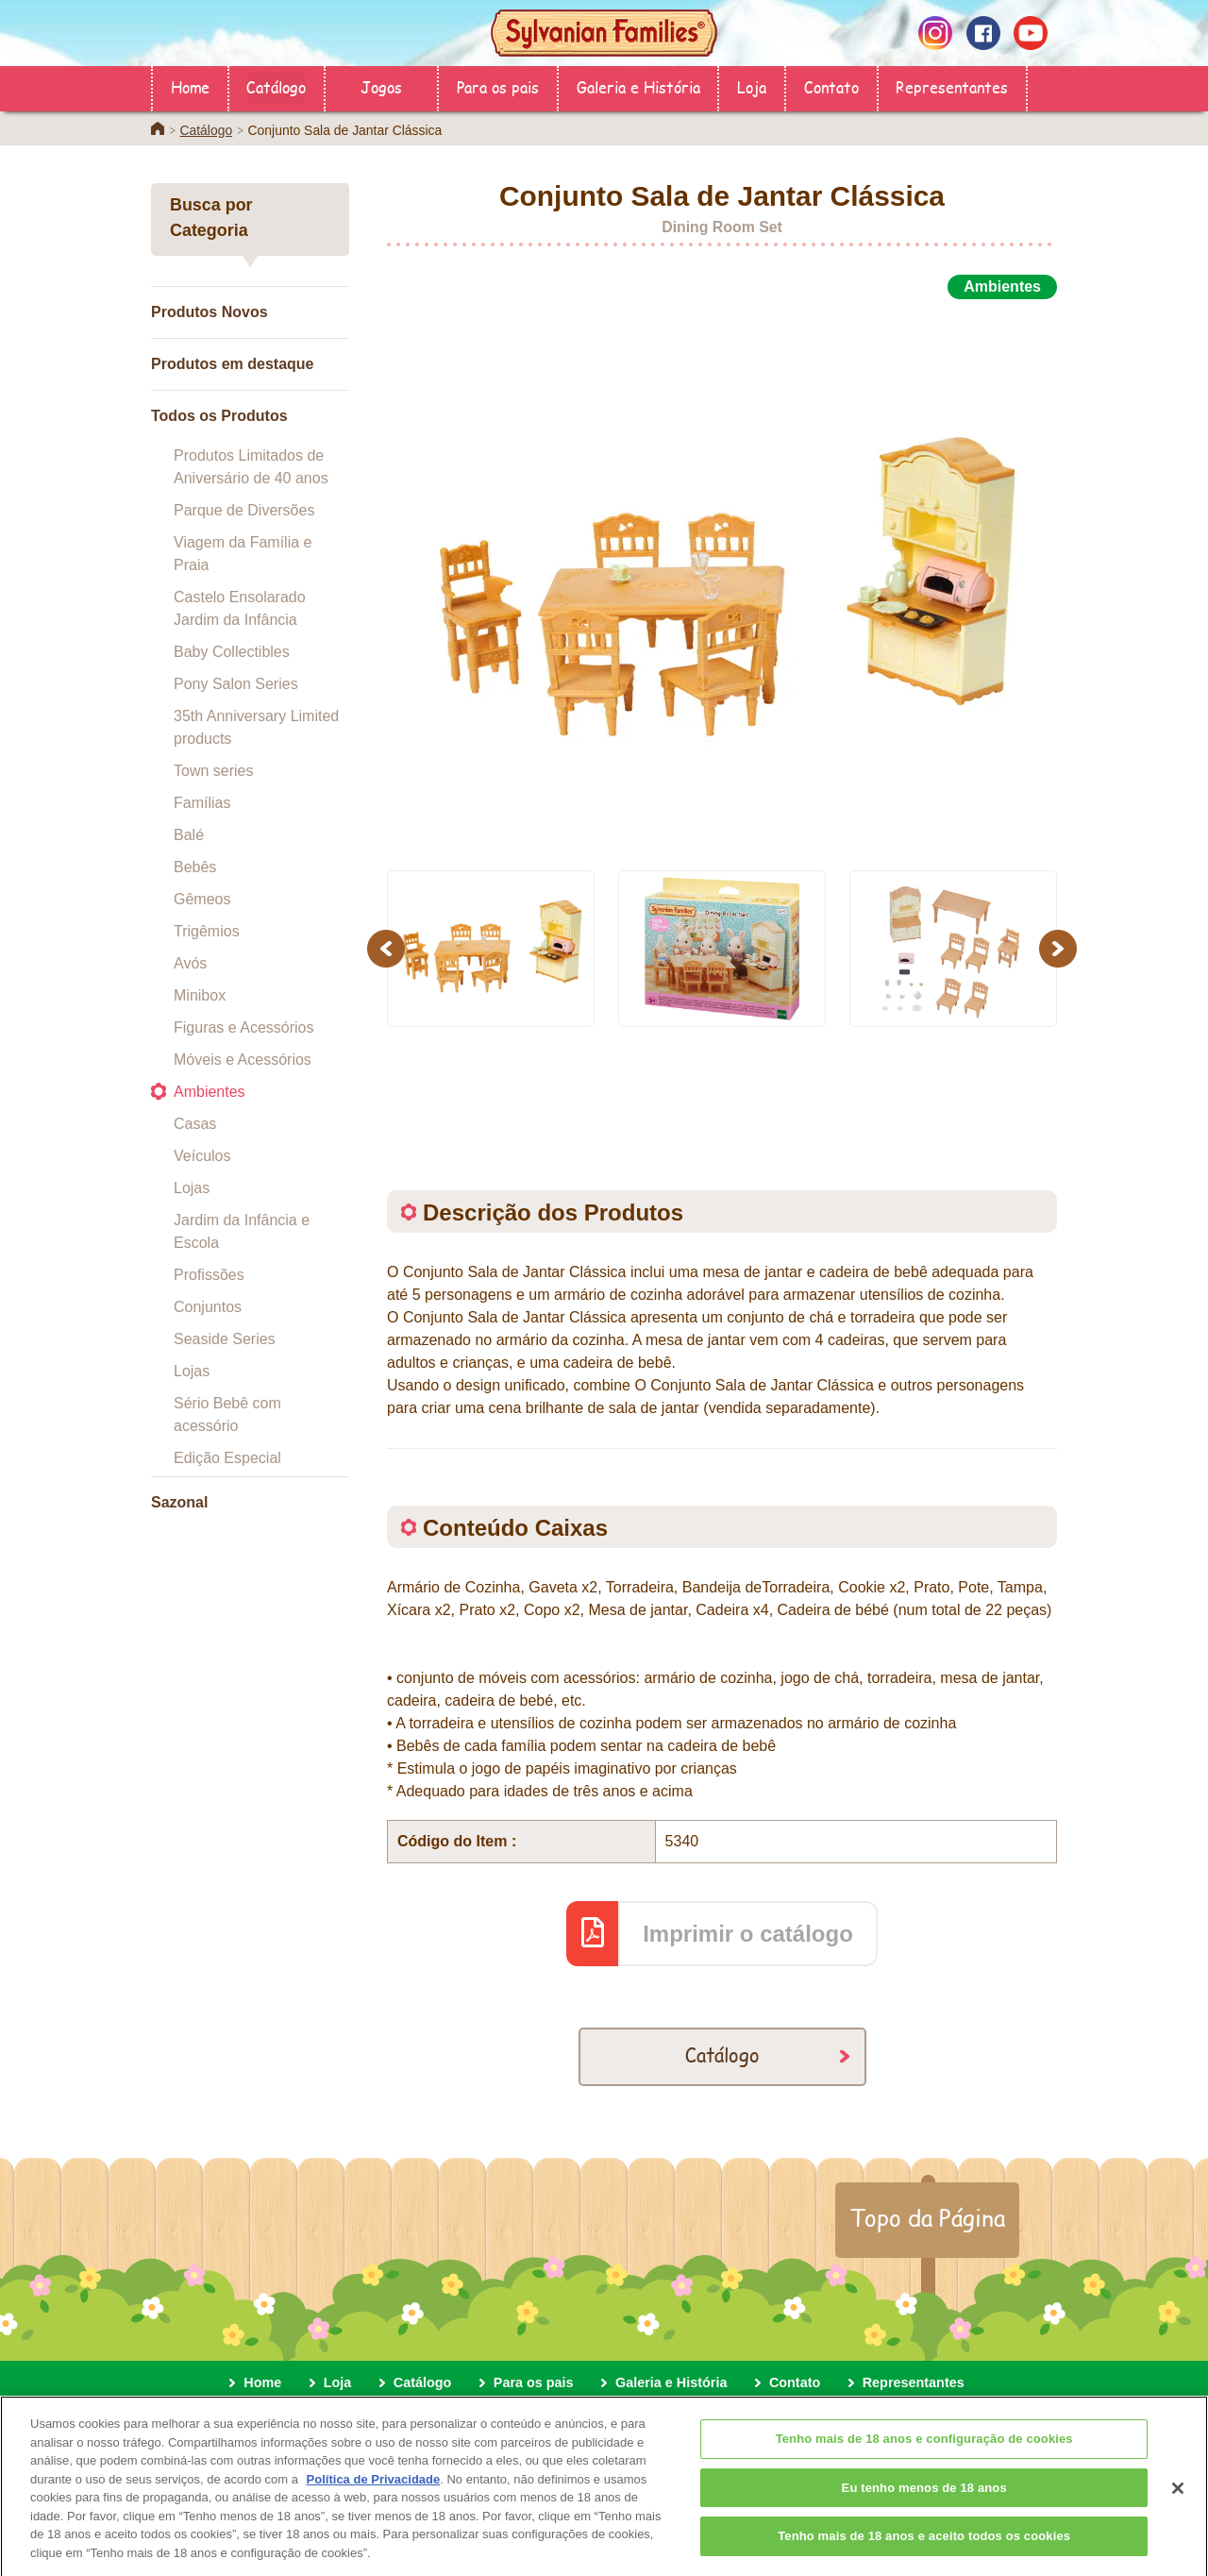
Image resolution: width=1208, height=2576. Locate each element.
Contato (831, 86)
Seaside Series (225, 1339)
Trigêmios (207, 931)
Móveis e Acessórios (242, 1060)
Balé (189, 835)
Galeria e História (638, 86)
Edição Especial (227, 1458)
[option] (722, 574)
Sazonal (179, 1502)
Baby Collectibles (232, 652)
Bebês (195, 867)
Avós (190, 963)
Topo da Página (927, 2217)
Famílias (202, 803)
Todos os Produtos (219, 416)
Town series (213, 771)
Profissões (209, 1275)
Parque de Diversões (244, 510)
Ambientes (209, 1092)
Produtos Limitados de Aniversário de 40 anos (251, 466)
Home (190, 86)
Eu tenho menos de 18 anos (924, 2500)
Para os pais (498, 86)
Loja (751, 86)
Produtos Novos (209, 312)
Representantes (952, 86)
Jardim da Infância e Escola (242, 1231)
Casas (195, 1124)
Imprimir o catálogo (748, 1933)
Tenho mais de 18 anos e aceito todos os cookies (924, 2548)
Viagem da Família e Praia (242, 553)
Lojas (192, 1188)
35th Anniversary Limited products (256, 727)
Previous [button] (389, 948)
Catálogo (276, 86)
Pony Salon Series (236, 684)
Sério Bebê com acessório (227, 1414)
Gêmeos (202, 899)
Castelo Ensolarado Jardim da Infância (240, 608)
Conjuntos (208, 1307)
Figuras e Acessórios (244, 1027)
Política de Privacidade (374, 2491)
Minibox (200, 995)
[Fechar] (1178, 2500)
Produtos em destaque (232, 364)
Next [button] (1060, 948)
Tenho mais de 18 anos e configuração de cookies (924, 2451)
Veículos (202, 1156)
